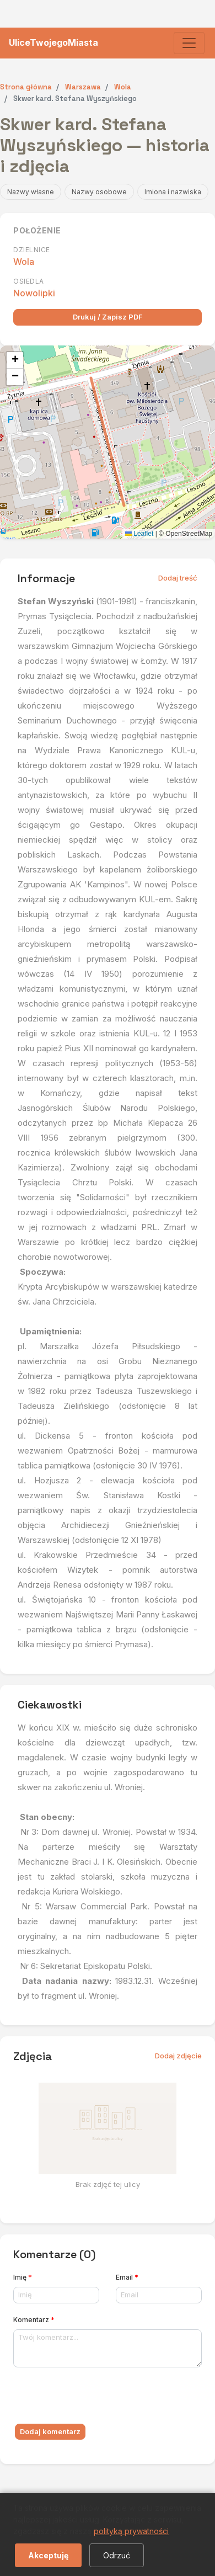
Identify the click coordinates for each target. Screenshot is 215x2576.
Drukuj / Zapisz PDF (108, 316)
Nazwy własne (30, 192)
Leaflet (139, 533)
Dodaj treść (177, 577)
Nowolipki (34, 293)
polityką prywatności (131, 2531)
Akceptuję (48, 2555)
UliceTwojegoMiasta (53, 42)
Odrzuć (116, 2555)
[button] (15, 360)
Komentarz (34, 2320)
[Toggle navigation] (189, 43)
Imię (22, 2277)
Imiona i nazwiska (172, 192)
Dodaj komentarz (50, 2431)
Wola (23, 261)
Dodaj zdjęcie (178, 2055)
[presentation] (97, 2397)
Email (127, 2277)
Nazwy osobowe (99, 192)
